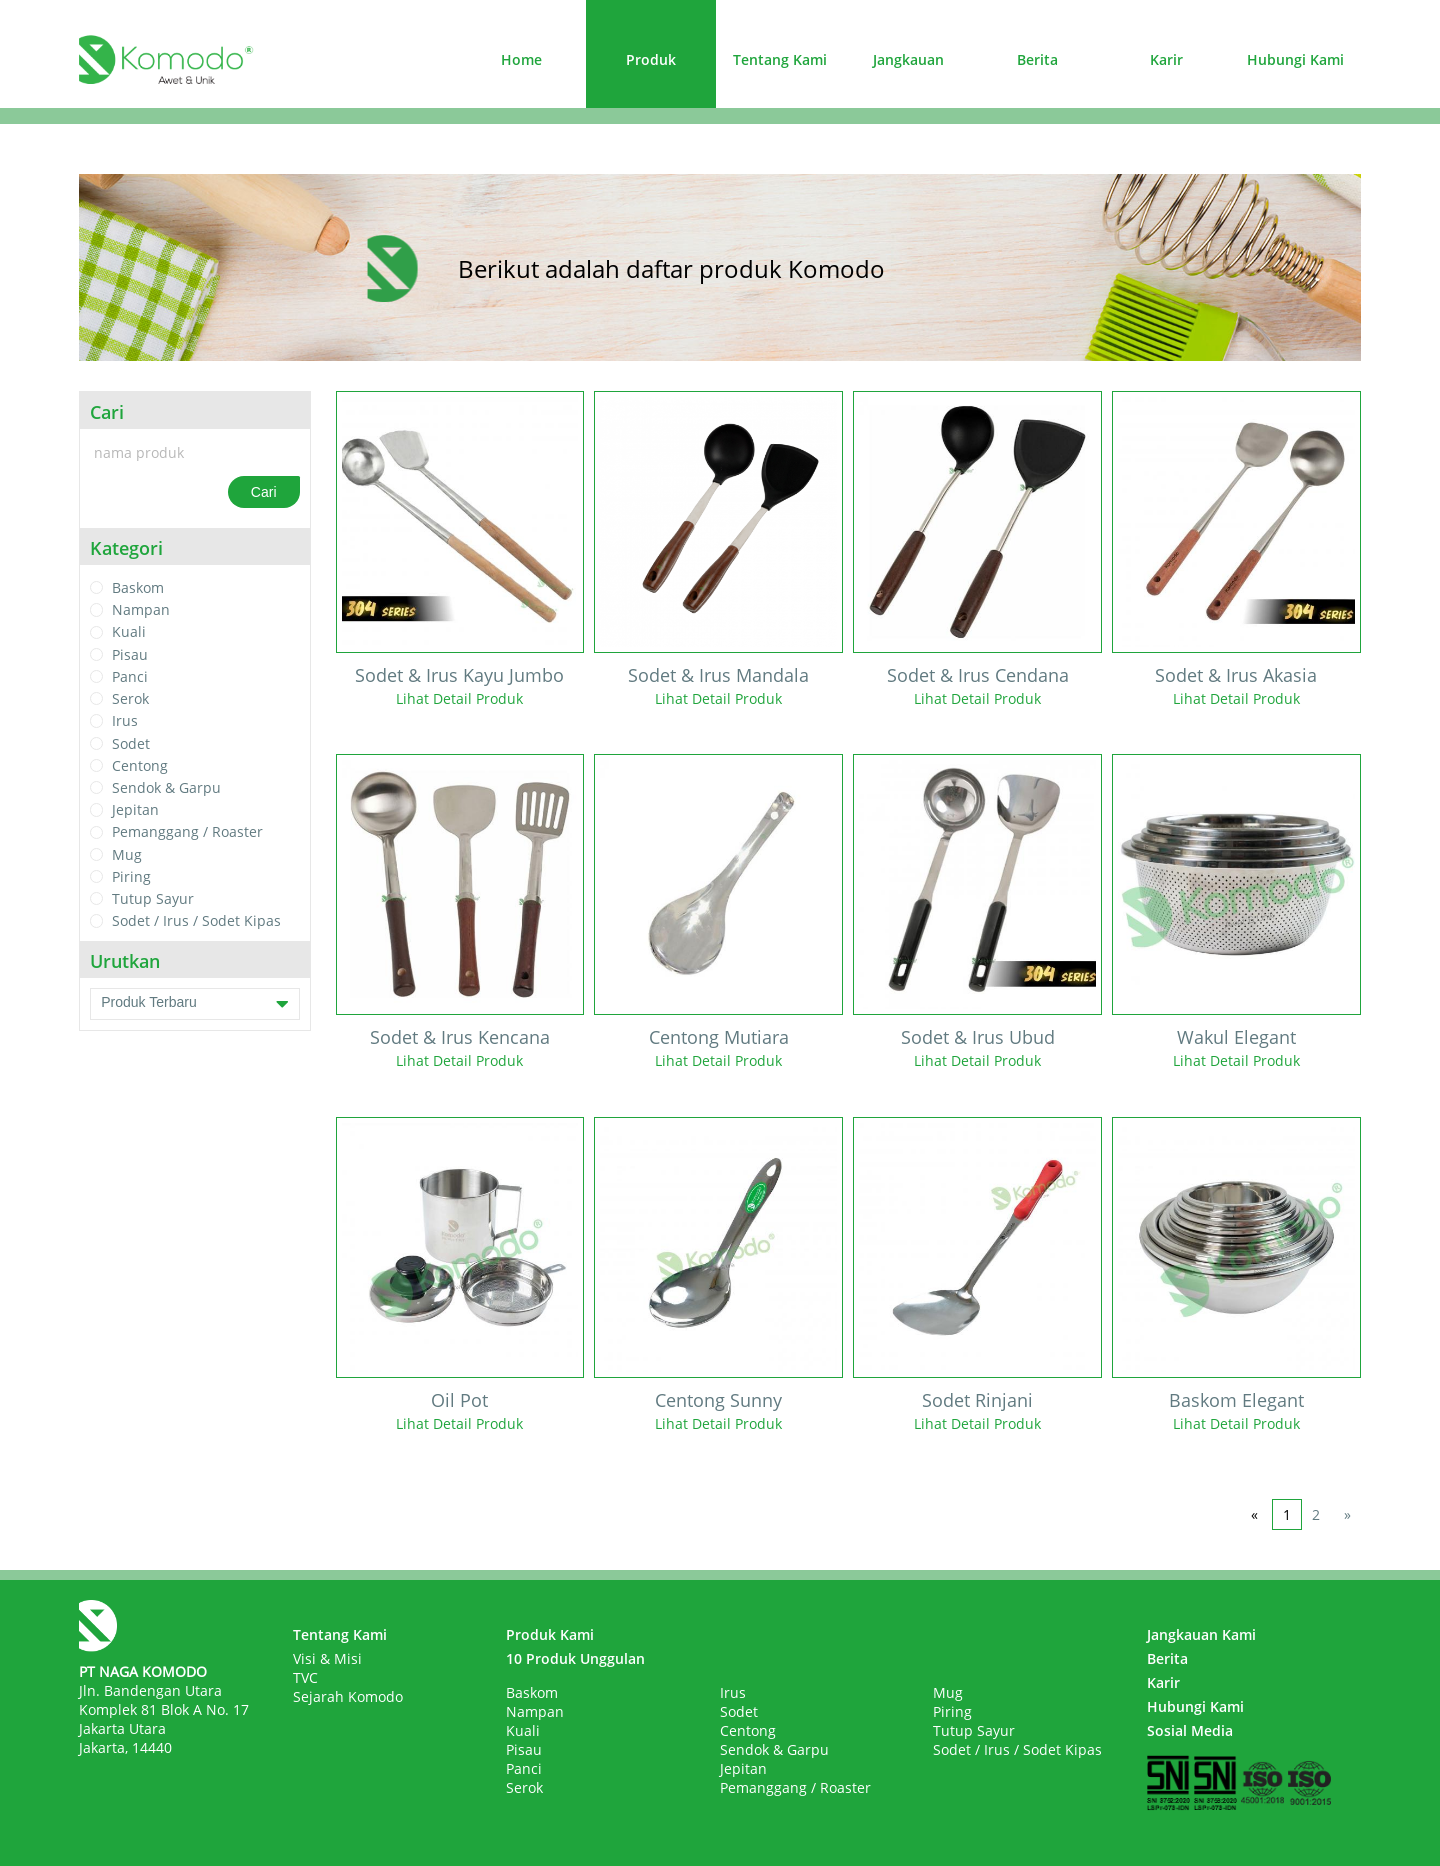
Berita (1037, 59)
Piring (131, 876)
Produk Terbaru (194, 1004)
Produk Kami (550, 1634)
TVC (305, 1677)
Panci (130, 676)
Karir (1166, 59)
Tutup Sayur (153, 898)
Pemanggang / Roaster (187, 832)
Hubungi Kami (1295, 59)
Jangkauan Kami (1201, 1634)
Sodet (131, 743)
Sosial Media (1190, 1730)
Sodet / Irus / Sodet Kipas (196, 921)
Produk (651, 59)
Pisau (130, 654)
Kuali (129, 632)
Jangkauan (908, 59)
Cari (264, 492)
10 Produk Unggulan (575, 1658)
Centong (140, 765)
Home (521, 59)
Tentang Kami (780, 59)
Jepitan (135, 809)
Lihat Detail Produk (459, 698)
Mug (127, 854)
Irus (125, 721)
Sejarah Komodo (348, 1696)
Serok (130, 698)
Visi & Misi (327, 1658)
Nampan (141, 609)
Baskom (138, 587)
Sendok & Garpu (166, 787)
